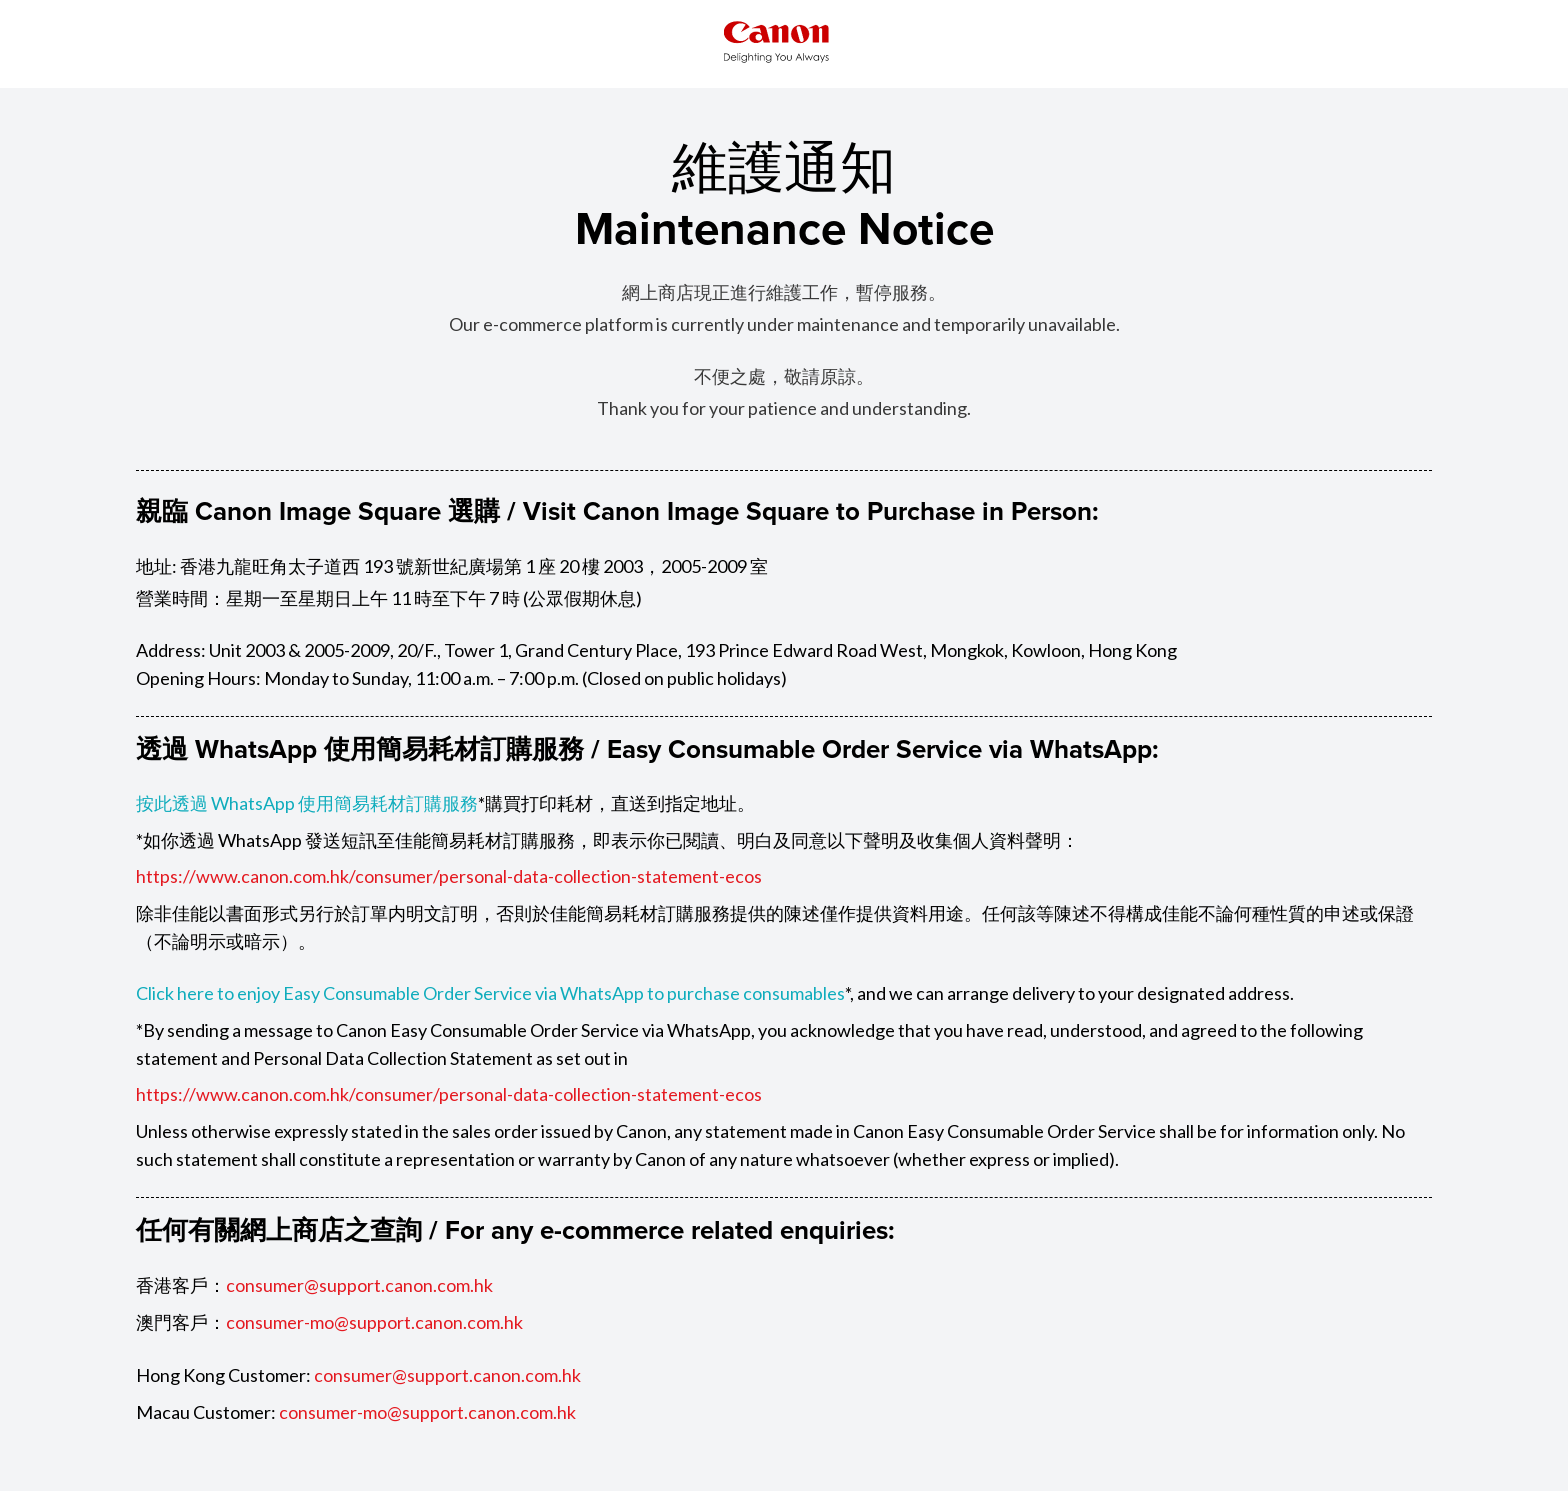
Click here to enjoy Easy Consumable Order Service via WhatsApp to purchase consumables (490, 991)
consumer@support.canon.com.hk (359, 1281)
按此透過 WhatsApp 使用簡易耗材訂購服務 (307, 803)
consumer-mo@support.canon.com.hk (374, 1317)
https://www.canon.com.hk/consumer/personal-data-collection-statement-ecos (449, 875)
